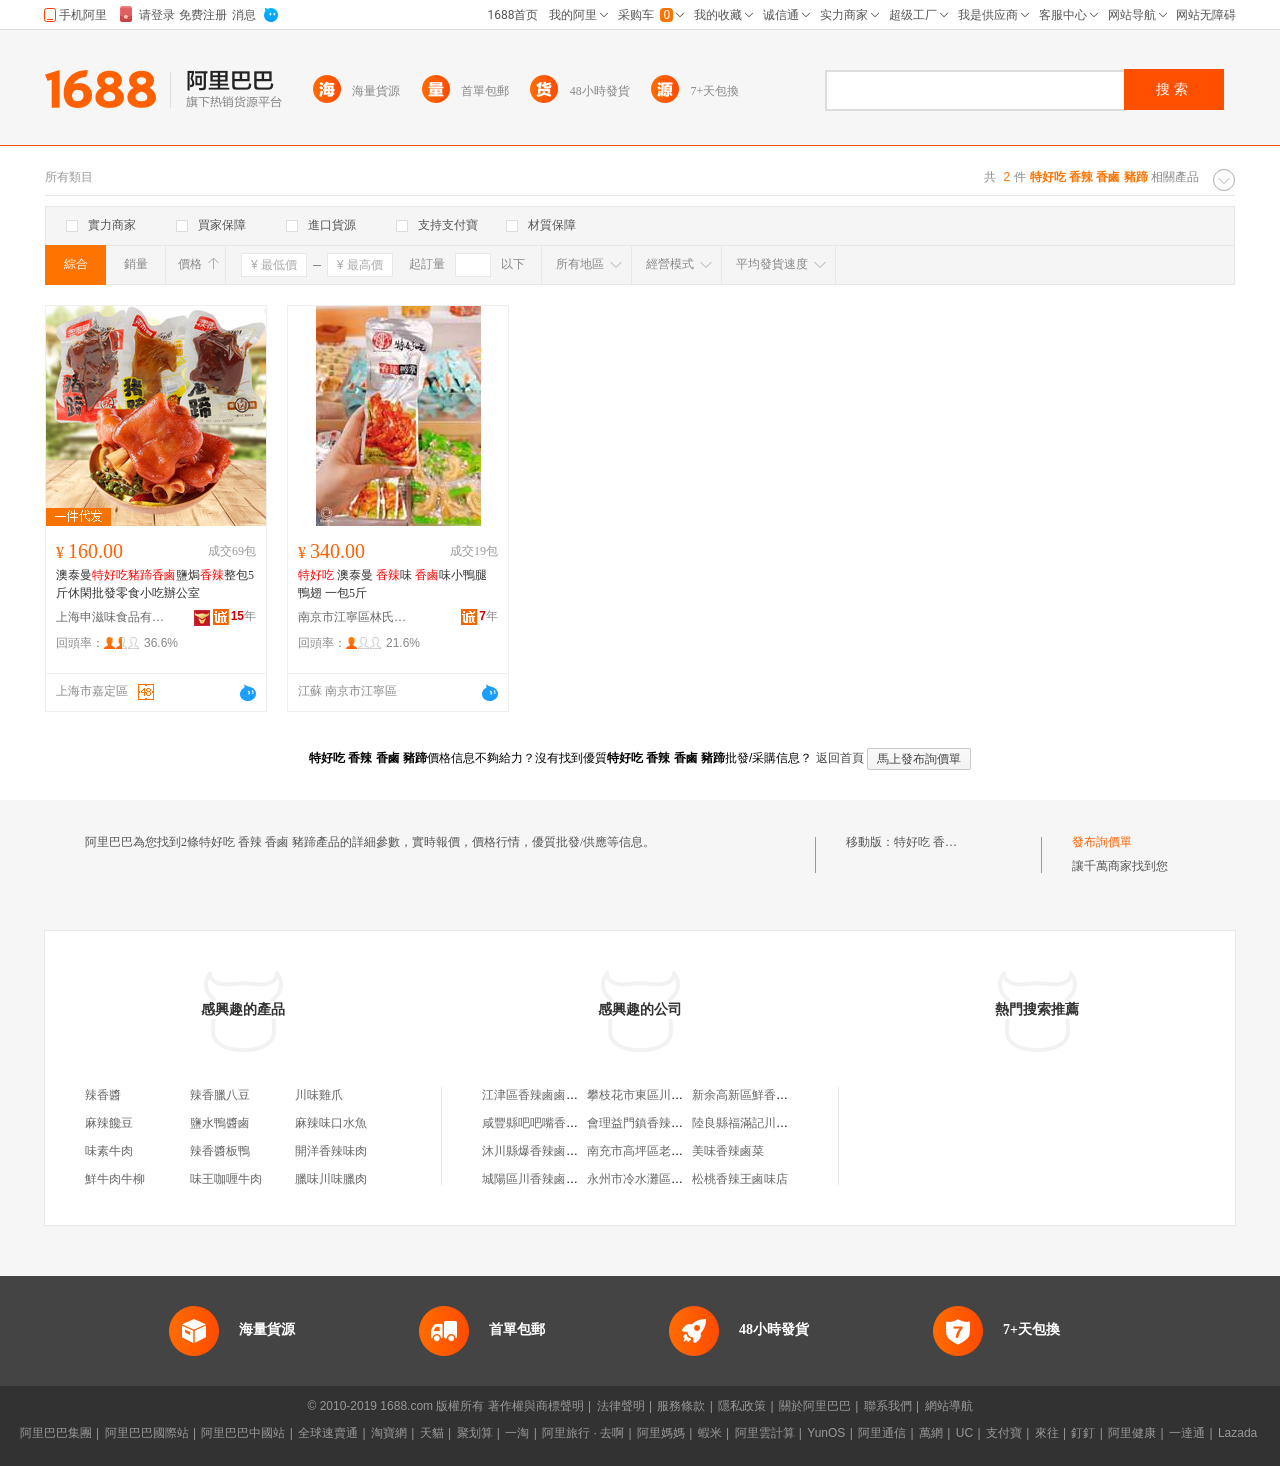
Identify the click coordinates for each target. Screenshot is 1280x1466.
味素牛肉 (109, 1151)
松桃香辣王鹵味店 (740, 1179)
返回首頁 (840, 758)
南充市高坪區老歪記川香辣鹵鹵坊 (677, 1151)
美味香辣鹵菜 (728, 1151)
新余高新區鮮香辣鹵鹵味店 (764, 1095)
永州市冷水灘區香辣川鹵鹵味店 (671, 1179)
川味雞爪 (319, 1095)
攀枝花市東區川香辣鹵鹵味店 (665, 1095)
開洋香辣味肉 (331, 1151)
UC (964, 1433)
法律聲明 (621, 1406)
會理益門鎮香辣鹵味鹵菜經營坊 (671, 1123)
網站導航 (949, 1406)
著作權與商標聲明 (536, 1406)
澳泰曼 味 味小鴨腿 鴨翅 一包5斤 (392, 584)
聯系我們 (888, 1406)
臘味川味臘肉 (331, 1179)
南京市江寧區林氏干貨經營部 (353, 617)
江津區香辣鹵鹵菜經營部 (548, 1095)
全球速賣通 (328, 1433)
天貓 (432, 1433)
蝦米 (710, 1433)
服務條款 (681, 1406)
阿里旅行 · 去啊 (583, 1433)
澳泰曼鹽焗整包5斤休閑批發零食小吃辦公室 (155, 584)
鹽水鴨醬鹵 (220, 1123)
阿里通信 (882, 1433)
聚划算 (475, 1433)
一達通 (1187, 1433)
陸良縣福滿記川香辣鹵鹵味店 (770, 1123)
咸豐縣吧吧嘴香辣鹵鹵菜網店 (560, 1123)
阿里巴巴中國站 (243, 1433)
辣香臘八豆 (220, 1095)
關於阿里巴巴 (815, 1406)
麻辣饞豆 (109, 1123)
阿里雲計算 (765, 1433)
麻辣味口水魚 (331, 1123)
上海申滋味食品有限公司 (111, 617)
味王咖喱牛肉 (226, 1179)
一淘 (517, 1433)
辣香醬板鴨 (220, 1151)
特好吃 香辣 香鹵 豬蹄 (952, 842)
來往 (1047, 1433)
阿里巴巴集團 (56, 1433)
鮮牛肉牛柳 (115, 1179)
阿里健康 (1132, 1433)
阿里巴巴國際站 (147, 1433)
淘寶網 (389, 1433)
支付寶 (1004, 1433)
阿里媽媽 (661, 1433)
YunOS (826, 1433)
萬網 (931, 1433)
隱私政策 (742, 1406)
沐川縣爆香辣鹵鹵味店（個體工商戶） (584, 1151)
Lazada (1237, 1433)
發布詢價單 (1102, 842)
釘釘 (1083, 1433)
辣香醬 (103, 1095)
